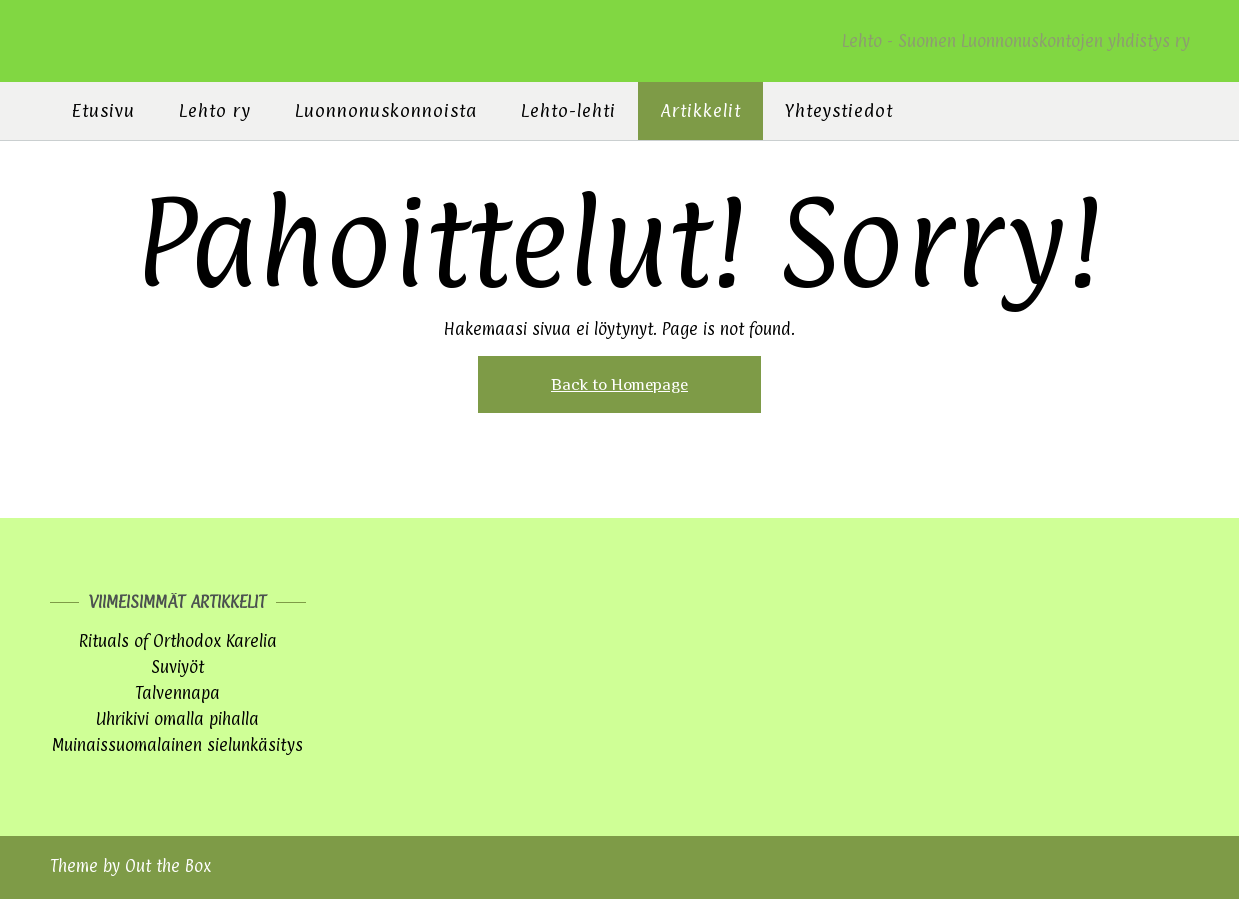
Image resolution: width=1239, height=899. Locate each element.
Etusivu (103, 110)
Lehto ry (215, 110)
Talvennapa (177, 693)
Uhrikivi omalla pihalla (177, 719)
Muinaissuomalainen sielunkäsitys (177, 745)
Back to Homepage (619, 384)
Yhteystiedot (839, 110)
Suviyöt (177, 667)
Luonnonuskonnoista (386, 110)
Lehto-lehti (568, 110)
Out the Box (168, 866)
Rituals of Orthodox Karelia (178, 641)
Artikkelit (700, 110)
